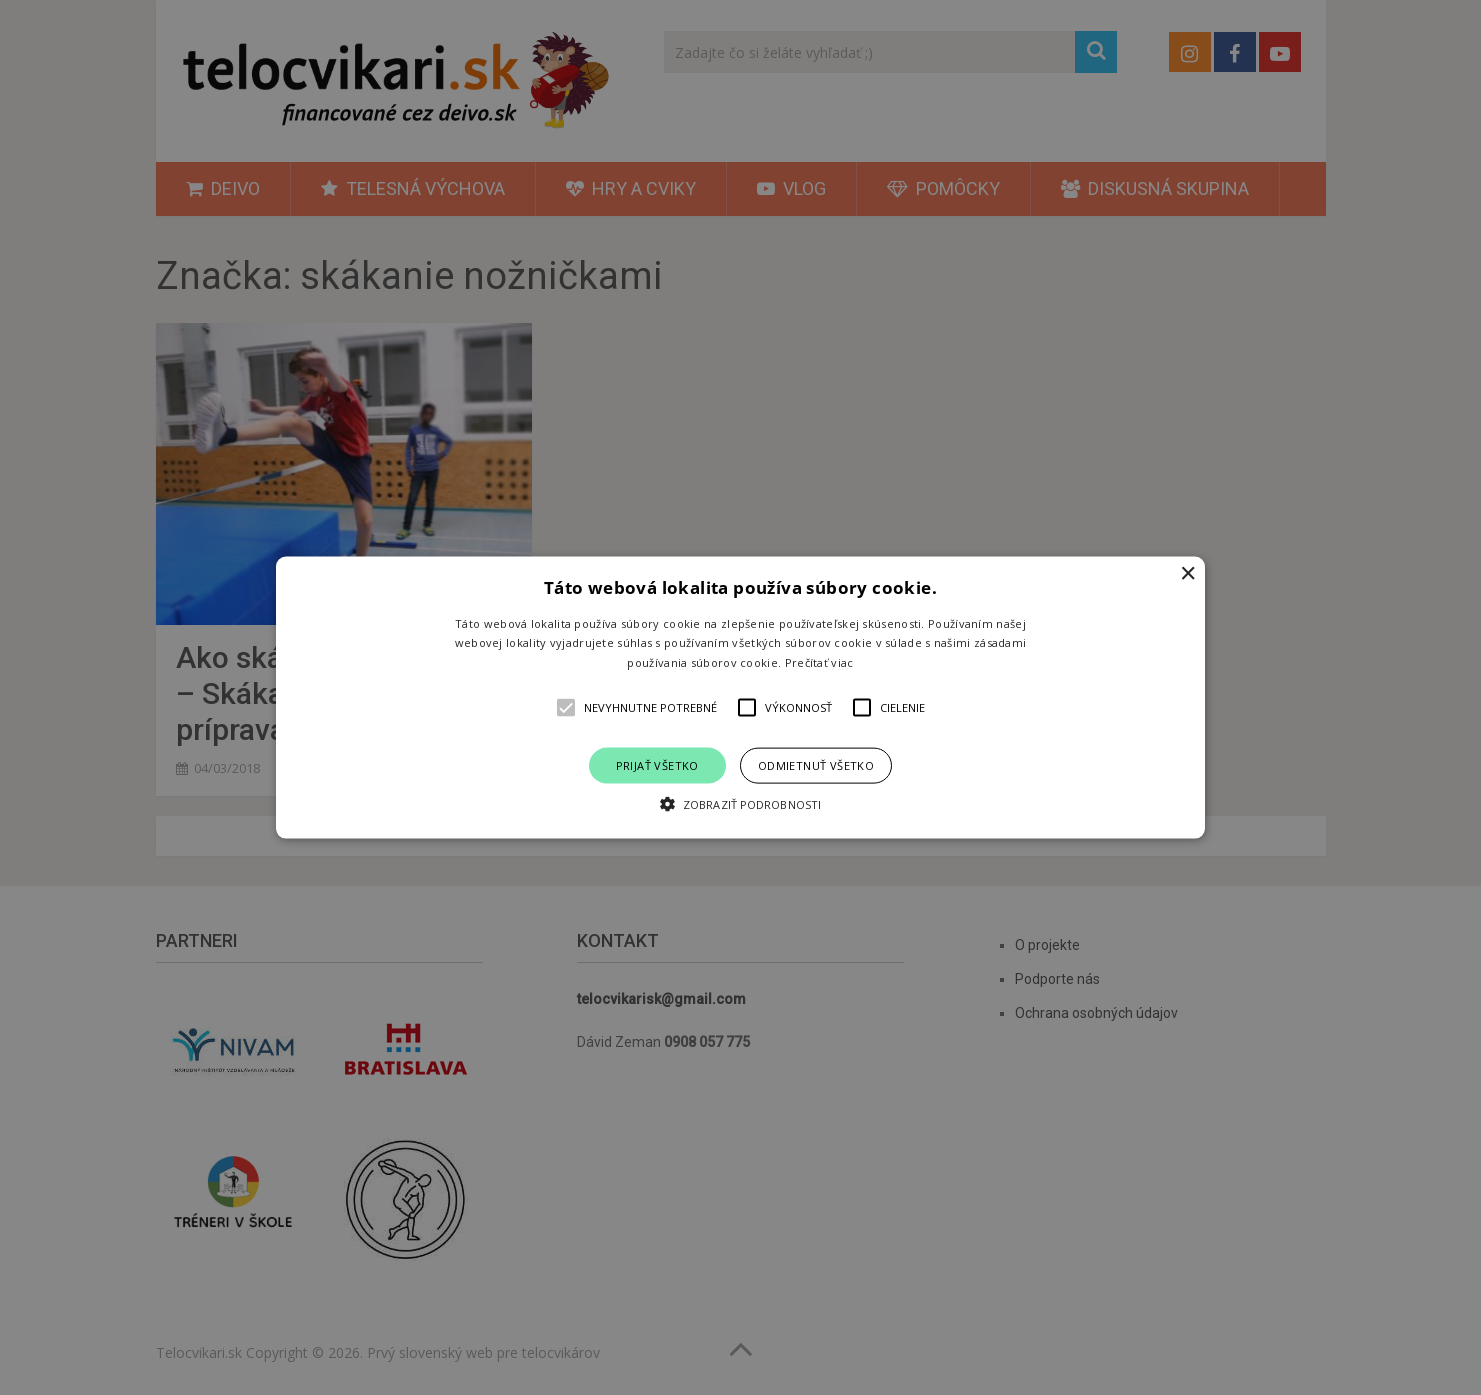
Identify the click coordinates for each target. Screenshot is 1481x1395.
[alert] (740, 697)
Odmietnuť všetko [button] (816, 765)
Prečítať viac (819, 662)
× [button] (1187, 573)
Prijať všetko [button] (657, 765)
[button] (740, 697)
